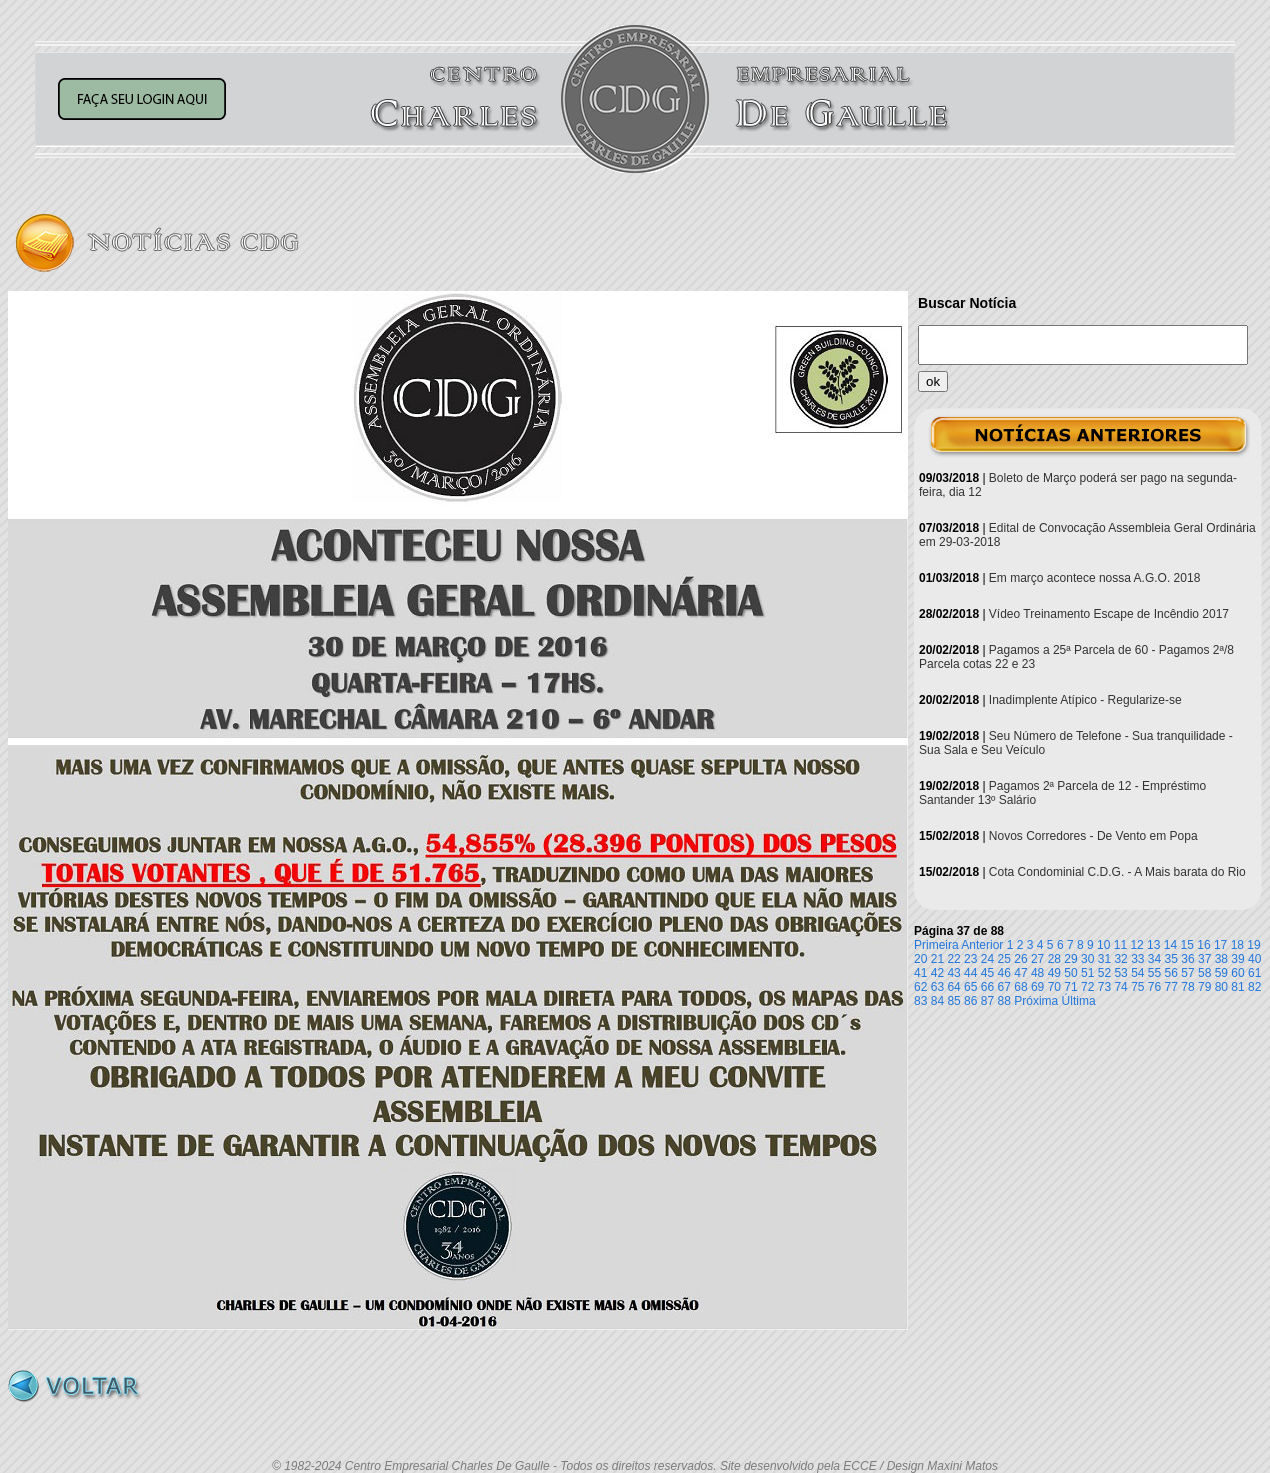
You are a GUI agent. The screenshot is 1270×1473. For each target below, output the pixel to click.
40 (1254, 959)
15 (1187, 945)
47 (1020, 973)
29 (1070, 959)
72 (1087, 987)
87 (987, 1001)
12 (1136, 945)
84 (937, 1001)
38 (1221, 959)
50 (1070, 973)
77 (1171, 987)
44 (970, 973)
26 (1020, 959)
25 (1004, 959)
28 (1054, 959)
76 (1154, 987)
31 (1104, 959)
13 (1153, 945)
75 (1137, 987)
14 (1170, 945)
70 (1054, 987)
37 (1204, 959)
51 (1087, 973)
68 (1020, 987)
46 (1004, 973)
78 (1187, 987)
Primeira (936, 945)
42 (937, 973)
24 (987, 959)
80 (1221, 987)
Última (1079, 1001)
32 (1120, 959)
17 (1220, 945)
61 (1254, 973)
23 (970, 959)
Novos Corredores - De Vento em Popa (1093, 836)
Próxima (1036, 1001)
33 (1137, 959)
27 (1037, 959)
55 (1154, 973)
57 (1187, 973)
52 (1104, 973)
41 (920, 973)
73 (1104, 987)
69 (1037, 987)
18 (1237, 945)
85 (953, 1001)
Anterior (982, 945)
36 (1187, 959)
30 (1087, 959)
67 (1004, 987)
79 (1204, 987)
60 (1237, 973)
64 (953, 987)
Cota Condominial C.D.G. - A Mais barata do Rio (1117, 872)
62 (920, 987)
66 (987, 987)
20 (920, 959)
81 (1237, 987)
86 (970, 1001)
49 (1054, 973)
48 (1037, 973)
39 (1237, 959)
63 (937, 987)
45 (987, 973)
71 (1070, 987)
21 (937, 959)
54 (1137, 973)
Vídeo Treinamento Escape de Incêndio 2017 (1109, 614)
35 (1171, 959)
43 (953, 973)
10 (1103, 945)
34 (1154, 959)
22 (953, 959)
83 (920, 1001)
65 (970, 987)
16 (1203, 945)
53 (1120, 973)
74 (1120, 987)
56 (1171, 973)
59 (1221, 973)
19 (1253, 945)
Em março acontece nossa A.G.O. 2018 (1094, 578)
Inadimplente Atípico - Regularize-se (1085, 700)
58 (1204, 973)
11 (1120, 945)
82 (1254, 987)
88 (1004, 1001)
